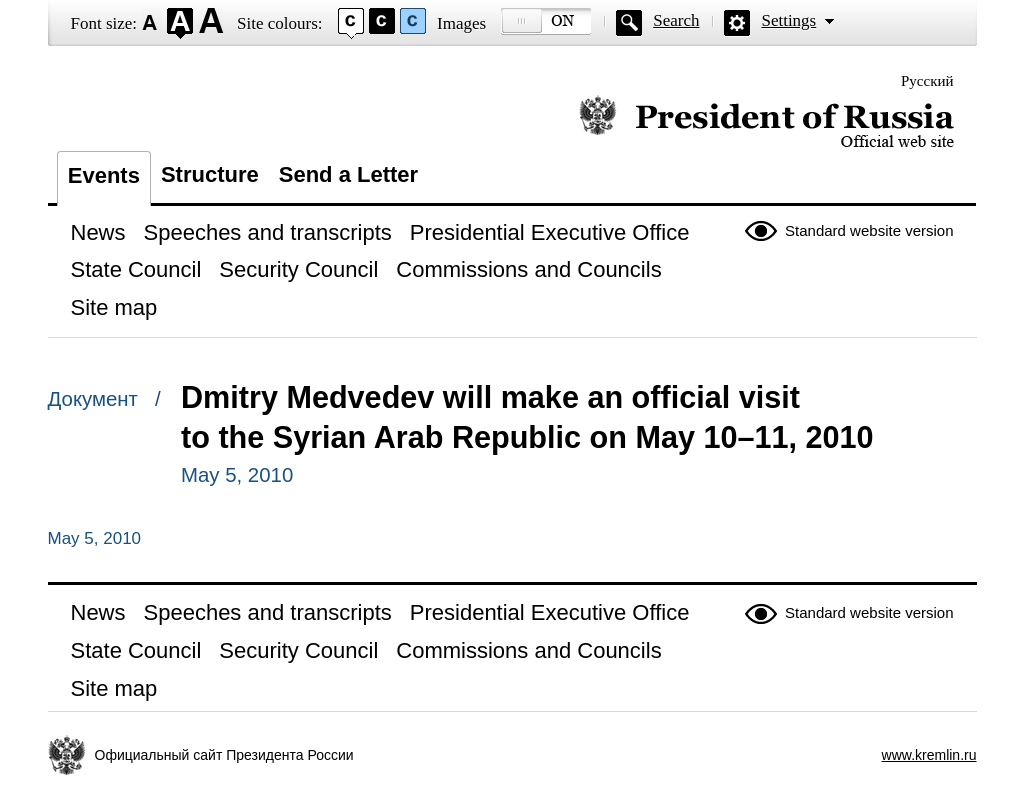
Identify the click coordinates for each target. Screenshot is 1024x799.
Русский (927, 81)
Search (676, 20)
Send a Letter (348, 174)
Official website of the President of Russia (766, 122)
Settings (788, 20)
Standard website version (869, 230)
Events (104, 175)
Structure (210, 174)
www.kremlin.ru (929, 755)
